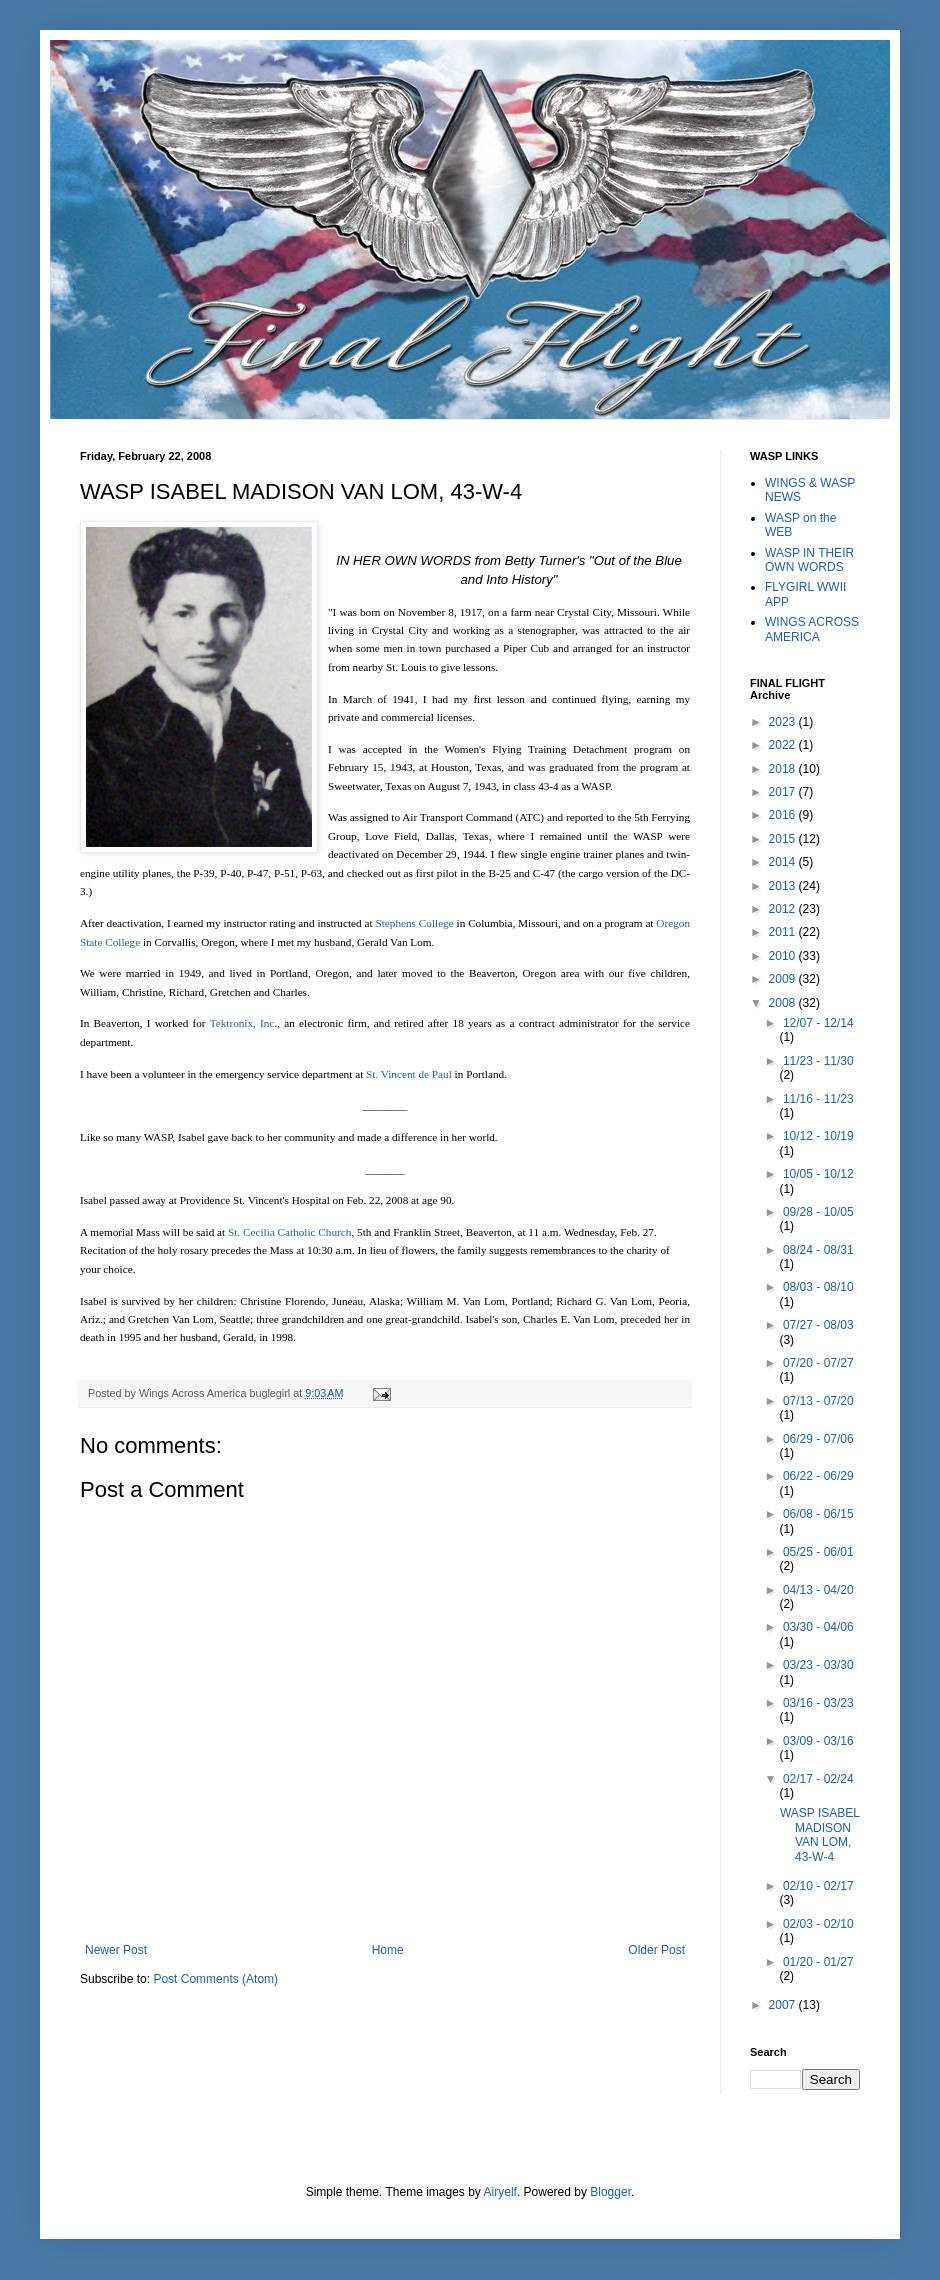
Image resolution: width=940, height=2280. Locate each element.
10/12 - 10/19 (818, 1136)
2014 (784, 862)
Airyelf (500, 2192)
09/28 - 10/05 (818, 1212)
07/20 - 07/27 (818, 1363)
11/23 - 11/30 (818, 1061)
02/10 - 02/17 (818, 1886)
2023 (784, 722)
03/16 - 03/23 (818, 1703)
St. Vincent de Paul (407, 1074)
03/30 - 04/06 (818, 1627)
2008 (784, 1003)
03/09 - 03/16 (818, 1741)
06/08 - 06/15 (818, 1514)
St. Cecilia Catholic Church (289, 1232)
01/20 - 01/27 (818, 1962)
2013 (784, 886)
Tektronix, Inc (242, 1023)
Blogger (610, 2192)
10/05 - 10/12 (818, 1174)
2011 (784, 932)
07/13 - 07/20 (818, 1401)
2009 (784, 979)
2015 (784, 839)
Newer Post (116, 1950)
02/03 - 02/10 (818, 1924)
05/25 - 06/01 (818, 1552)
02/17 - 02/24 (818, 1779)
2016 (784, 815)
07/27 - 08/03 (818, 1325)
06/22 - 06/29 (818, 1476)
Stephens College (414, 923)
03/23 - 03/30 (818, 1665)
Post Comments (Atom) (215, 1979)
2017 (784, 792)
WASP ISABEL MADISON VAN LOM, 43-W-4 (820, 1834)
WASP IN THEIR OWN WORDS (809, 560)
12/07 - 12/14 (818, 1023)
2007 (784, 2005)
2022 (784, 745)
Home (388, 1950)
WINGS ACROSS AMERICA (812, 629)
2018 (784, 769)
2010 (784, 956)
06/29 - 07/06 (818, 1439)
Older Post (656, 1950)
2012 (784, 909)
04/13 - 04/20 (818, 1590)
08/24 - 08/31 (818, 1250)
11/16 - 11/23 (818, 1099)
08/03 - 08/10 (818, 1287)
